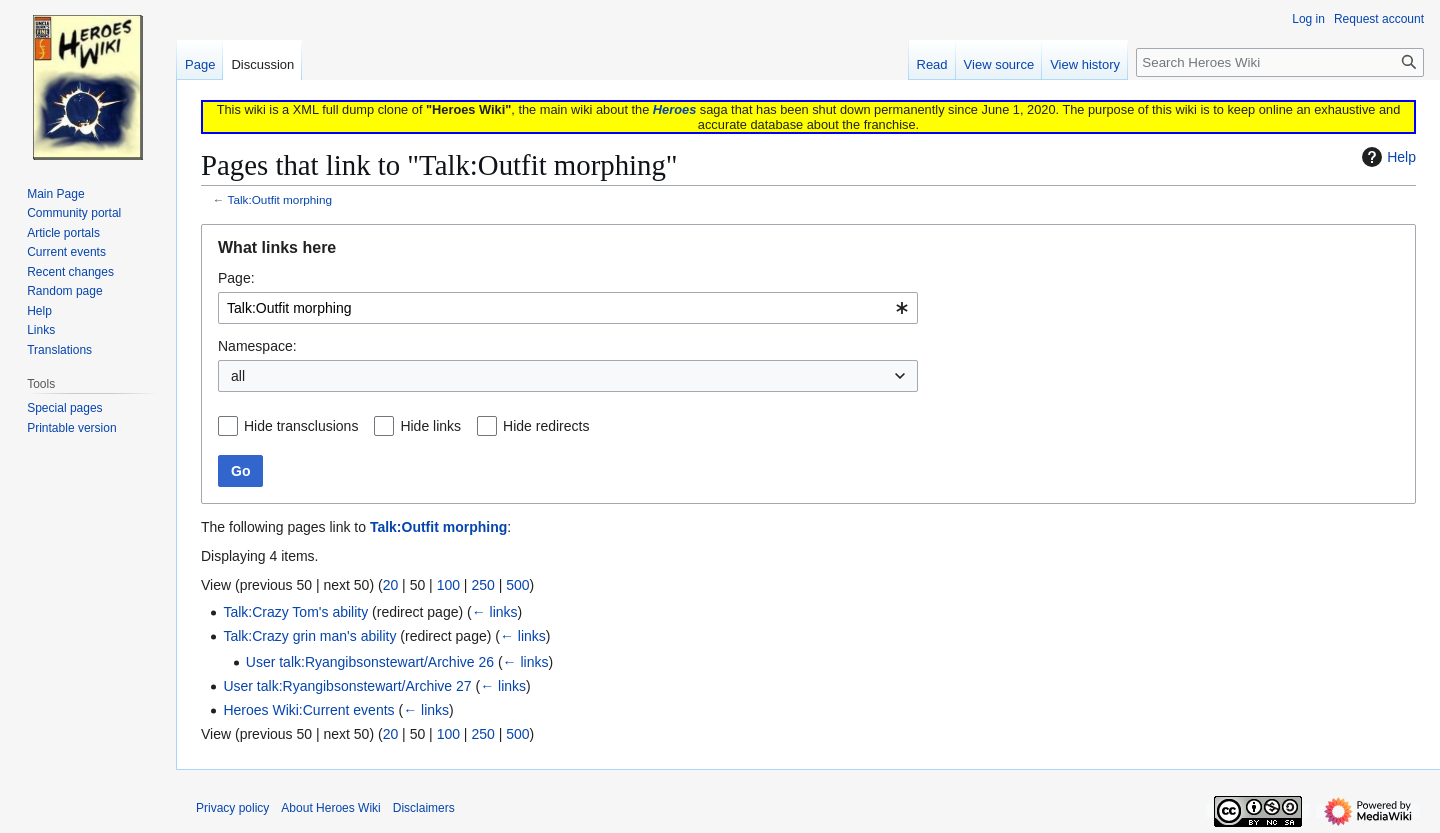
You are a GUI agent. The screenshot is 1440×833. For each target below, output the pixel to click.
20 (391, 585)
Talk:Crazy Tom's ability (295, 612)
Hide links (430, 426)
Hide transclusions (301, 426)
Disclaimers (424, 808)
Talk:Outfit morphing (280, 199)
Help (1386, 157)
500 (517, 585)
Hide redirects (546, 426)
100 (448, 585)
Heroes (674, 109)
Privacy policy (232, 808)
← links (495, 612)
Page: (236, 278)
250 (482, 585)
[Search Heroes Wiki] (1280, 62)
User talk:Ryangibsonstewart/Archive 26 (370, 662)
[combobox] (568, 308)
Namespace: (257, 346)
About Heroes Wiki (330, 808)
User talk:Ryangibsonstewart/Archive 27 (347, 686)
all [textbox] (238, 376)
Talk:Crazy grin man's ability (309, 636)
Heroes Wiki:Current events (308, 710)
